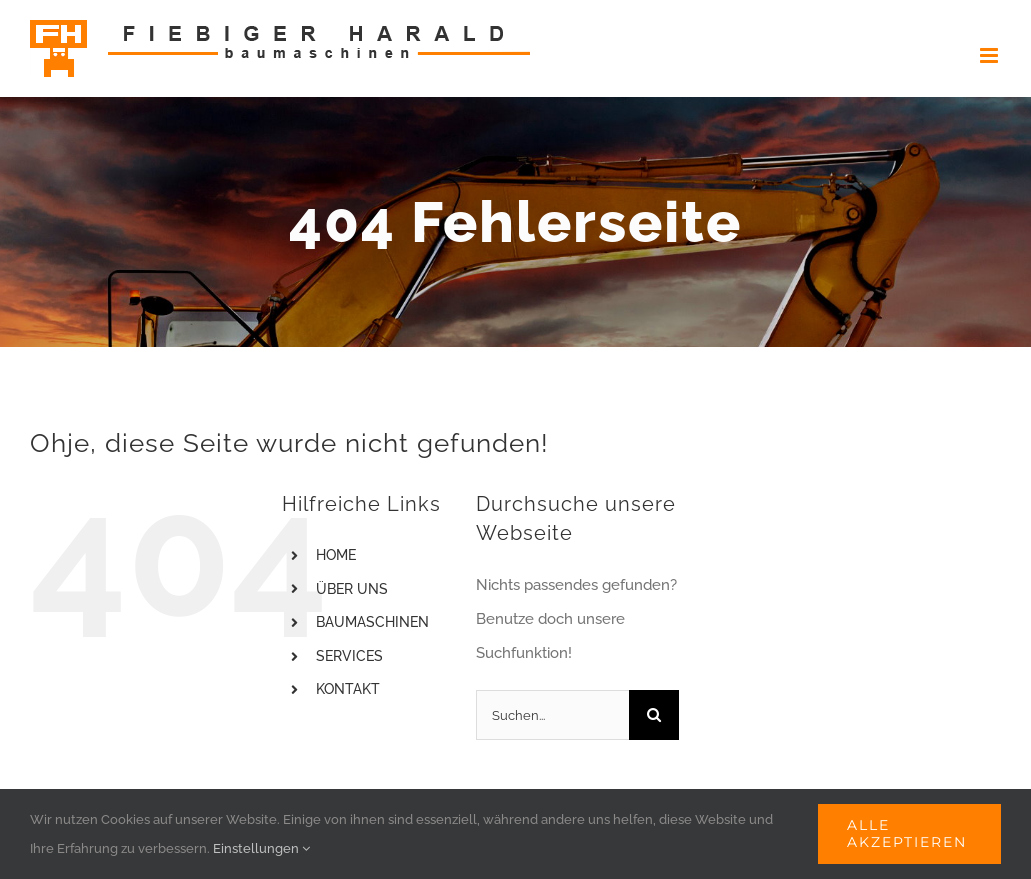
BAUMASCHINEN (372, 622)
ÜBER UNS (352, 589)
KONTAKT (348, 689)
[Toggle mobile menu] (990, 55)
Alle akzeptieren (907, 833)
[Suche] (654, 715)
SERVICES (349, 656)
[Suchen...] (552, 715)
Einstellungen (261, 848)
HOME (336, 555)
